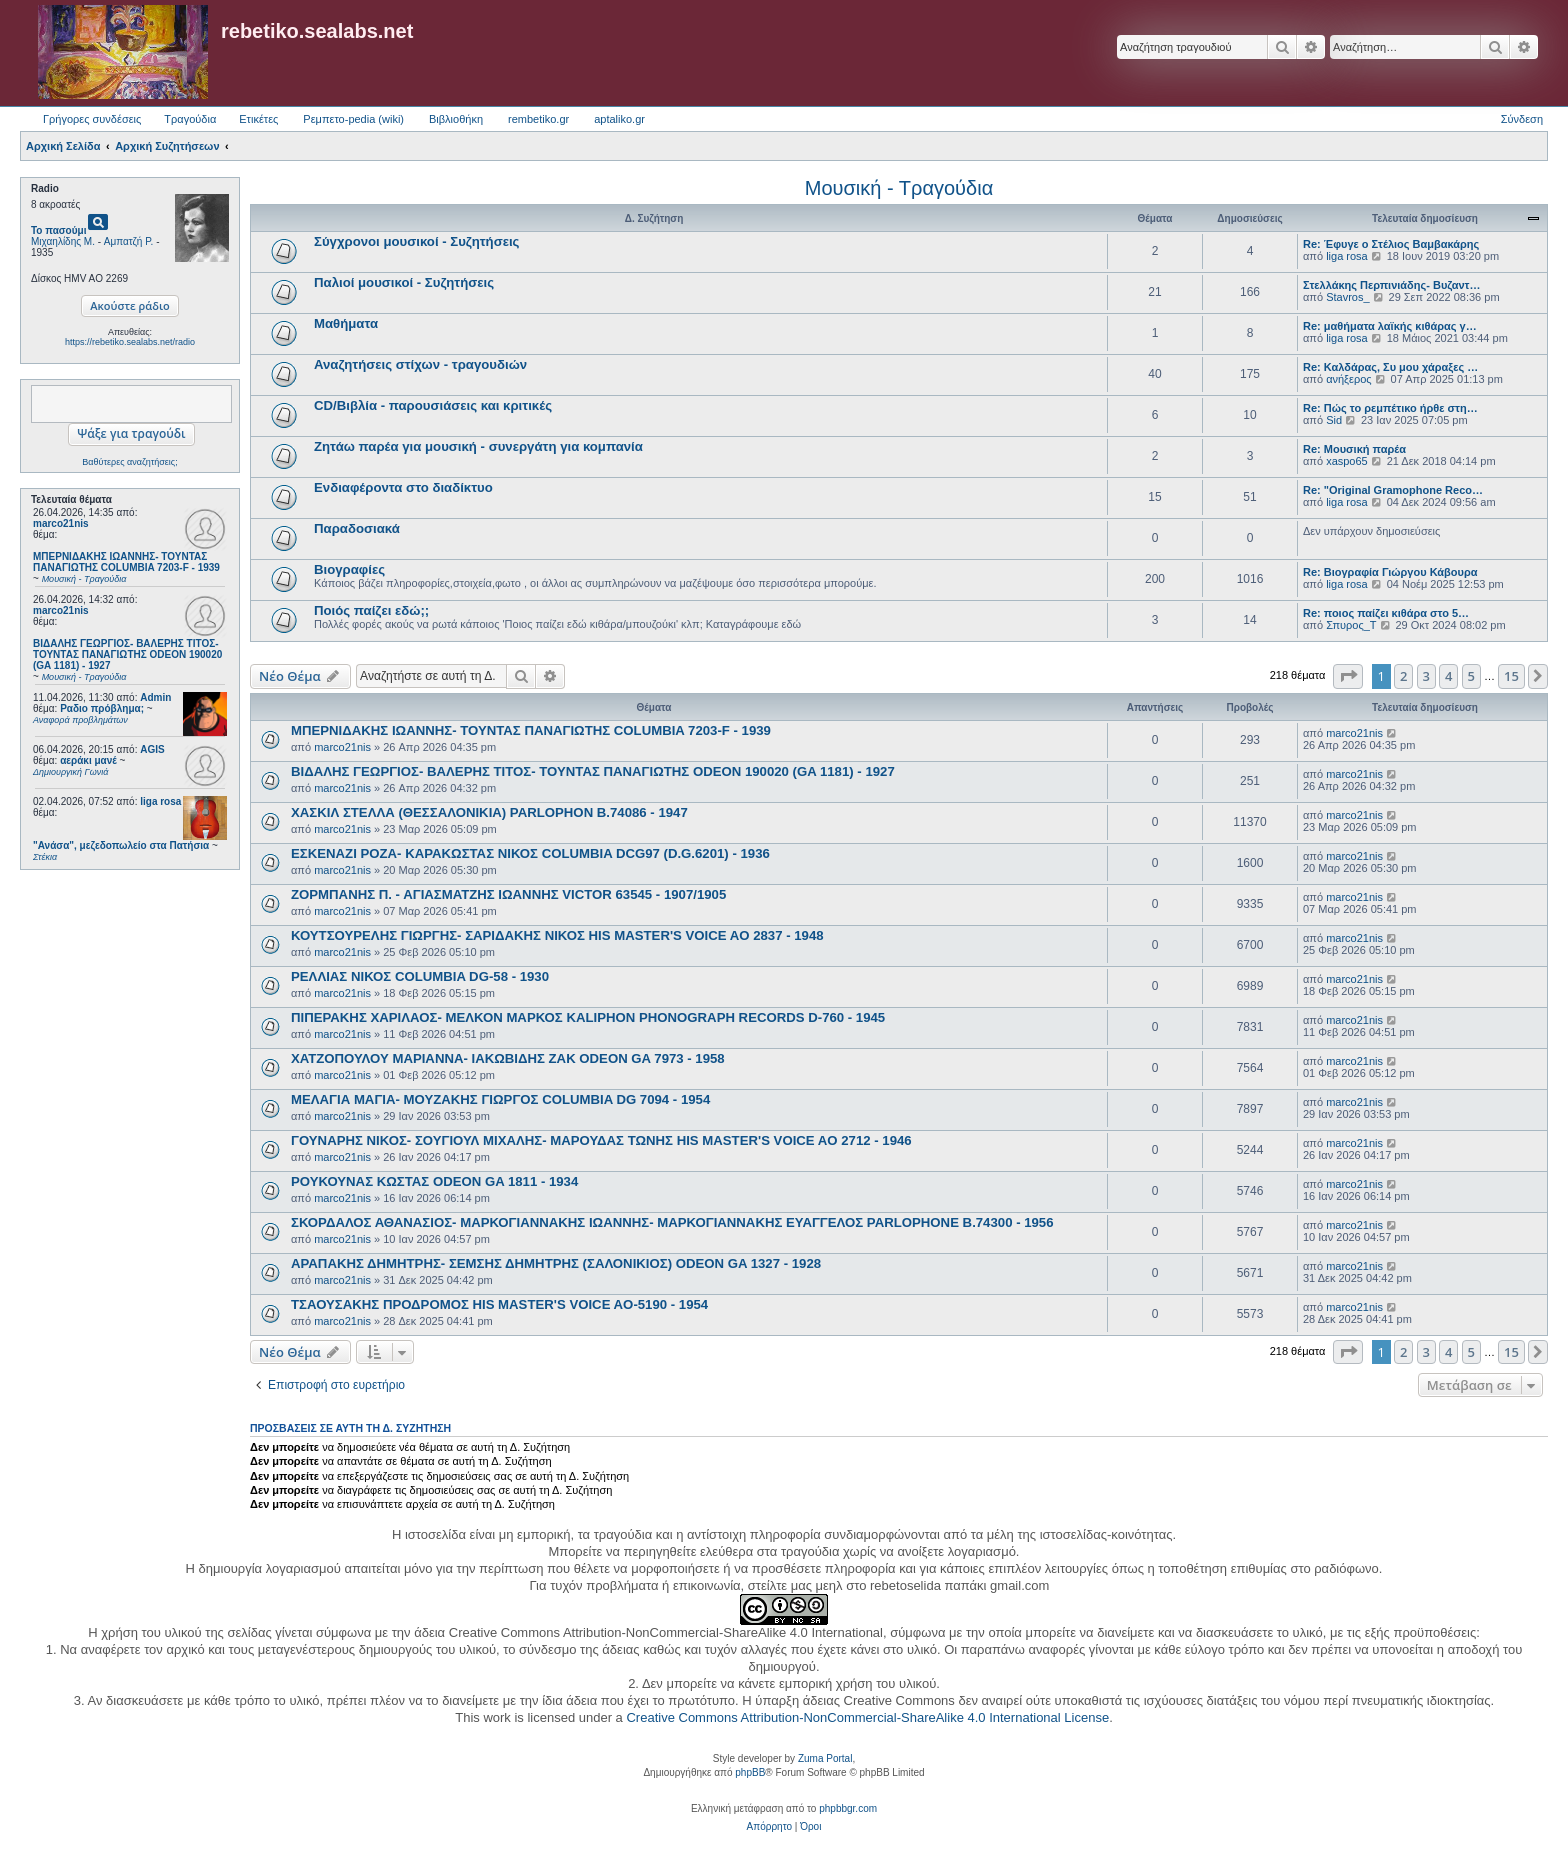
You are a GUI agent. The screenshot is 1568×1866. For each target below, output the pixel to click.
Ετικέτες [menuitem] (258, 119)
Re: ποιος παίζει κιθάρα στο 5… (1386, 613)
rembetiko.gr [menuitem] (538, 119)
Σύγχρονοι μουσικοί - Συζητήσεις (416, 241)
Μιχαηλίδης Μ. (63, 241)
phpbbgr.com (848, 1808)
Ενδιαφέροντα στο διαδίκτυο (403, 487)
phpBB (750, 1772)
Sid (1334, 420)
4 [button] (1448, 676)
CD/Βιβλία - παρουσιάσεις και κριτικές (433, 405)
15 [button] (1511, 676)
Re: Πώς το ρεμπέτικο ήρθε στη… (1390, 408)
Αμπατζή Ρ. (129, 241)
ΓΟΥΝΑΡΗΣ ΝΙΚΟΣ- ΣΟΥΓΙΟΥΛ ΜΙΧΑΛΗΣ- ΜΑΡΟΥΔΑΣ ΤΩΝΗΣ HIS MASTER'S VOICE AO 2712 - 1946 (601, 1140)
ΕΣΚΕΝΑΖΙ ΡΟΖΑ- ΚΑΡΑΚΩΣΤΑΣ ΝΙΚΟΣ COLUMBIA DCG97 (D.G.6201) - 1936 (530, 853)
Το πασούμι (58, 230)
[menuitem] (769, 1827)
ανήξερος (1348, 379)
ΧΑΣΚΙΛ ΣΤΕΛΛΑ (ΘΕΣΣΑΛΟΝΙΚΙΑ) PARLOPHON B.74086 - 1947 (489, 812)
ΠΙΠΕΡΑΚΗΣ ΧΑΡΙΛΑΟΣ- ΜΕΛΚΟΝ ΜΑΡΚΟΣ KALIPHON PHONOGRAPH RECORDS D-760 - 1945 (588, 1017)
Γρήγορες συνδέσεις (92, 119)
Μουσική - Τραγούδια (899, 188)
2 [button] (1403, 676)
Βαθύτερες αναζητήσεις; (129, 462)
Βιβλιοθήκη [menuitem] (456, 119)
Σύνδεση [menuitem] (1522, 119)
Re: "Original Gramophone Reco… (1393, 490)
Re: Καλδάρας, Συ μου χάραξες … (1390, 367)
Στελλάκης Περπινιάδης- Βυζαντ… (1392, 285)
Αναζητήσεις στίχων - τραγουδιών (420, 364)
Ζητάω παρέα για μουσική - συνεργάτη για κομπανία (478, 446)
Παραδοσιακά (357, 528)
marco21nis (61, 523)
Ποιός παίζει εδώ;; (371, 610)
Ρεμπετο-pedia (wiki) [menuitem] (353, 119)
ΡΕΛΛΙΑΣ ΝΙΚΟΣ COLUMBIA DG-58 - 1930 (420, 976)
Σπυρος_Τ (1351, 625)
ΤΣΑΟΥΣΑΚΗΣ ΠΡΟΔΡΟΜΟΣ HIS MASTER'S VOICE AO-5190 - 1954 (499, 1304)
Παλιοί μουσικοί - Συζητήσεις (404, 282)
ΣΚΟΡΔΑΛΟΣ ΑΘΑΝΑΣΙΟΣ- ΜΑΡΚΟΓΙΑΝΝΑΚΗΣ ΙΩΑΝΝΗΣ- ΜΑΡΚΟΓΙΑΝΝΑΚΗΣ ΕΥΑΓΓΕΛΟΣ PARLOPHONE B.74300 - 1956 (672, 1222)
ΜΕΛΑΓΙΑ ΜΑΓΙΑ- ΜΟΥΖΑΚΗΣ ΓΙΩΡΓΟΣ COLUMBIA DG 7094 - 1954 (500, 1099)
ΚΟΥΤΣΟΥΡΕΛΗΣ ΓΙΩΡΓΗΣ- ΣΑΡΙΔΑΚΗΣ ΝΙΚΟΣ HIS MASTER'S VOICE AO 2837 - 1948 (557, 935)
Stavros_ (1347, 297)
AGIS (152, 749)
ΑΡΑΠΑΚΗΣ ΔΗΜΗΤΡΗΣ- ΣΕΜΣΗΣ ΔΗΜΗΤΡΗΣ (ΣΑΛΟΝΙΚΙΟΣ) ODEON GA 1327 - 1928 (556, 1263)
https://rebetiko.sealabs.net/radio (130, 342)
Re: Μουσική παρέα (1354, 449)
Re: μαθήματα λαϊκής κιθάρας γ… (1390, 326)
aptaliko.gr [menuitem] (619, 119)
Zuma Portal (825, 1758)
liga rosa (160, 801)
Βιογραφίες (349, 569)
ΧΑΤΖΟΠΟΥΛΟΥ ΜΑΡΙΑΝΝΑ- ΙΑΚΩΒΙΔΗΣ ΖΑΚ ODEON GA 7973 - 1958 (508, 1058)
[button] (1348, 676)
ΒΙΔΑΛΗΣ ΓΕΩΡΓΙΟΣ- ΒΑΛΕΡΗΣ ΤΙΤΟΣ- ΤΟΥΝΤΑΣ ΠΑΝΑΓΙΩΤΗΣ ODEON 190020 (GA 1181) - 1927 (593, 771)
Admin (155, 697)
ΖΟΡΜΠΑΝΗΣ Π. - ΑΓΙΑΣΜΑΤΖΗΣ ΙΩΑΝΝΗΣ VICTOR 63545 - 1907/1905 (508, 894)
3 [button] (1426, 676)
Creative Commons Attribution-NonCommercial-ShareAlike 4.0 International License (867, 1717)
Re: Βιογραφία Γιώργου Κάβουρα (1390, 572)
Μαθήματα (346, 323)
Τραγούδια (190, 119)
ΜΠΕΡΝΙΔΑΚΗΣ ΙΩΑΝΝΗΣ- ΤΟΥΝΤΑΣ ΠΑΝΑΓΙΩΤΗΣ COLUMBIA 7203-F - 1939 (531, 730)
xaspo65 (1347, 461)
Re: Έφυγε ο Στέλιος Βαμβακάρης (1391, 244)
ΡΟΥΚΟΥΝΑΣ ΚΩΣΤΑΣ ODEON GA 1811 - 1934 (434, 1181)
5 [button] (1471, 676)
